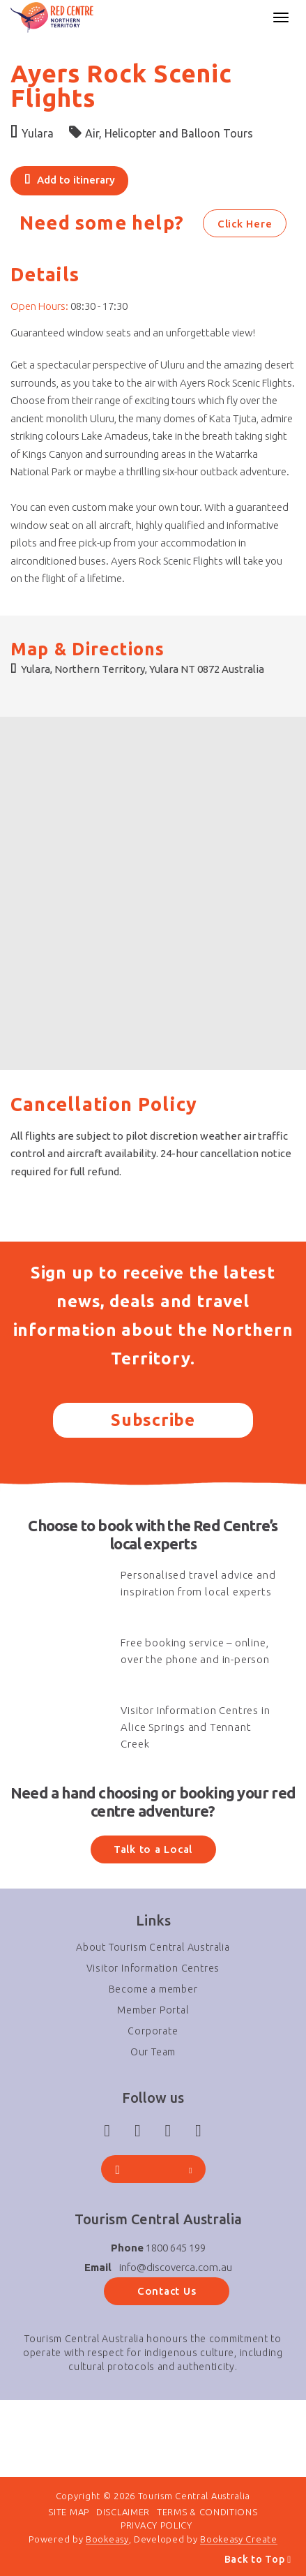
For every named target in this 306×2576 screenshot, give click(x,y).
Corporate (153, 2031)
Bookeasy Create (238, 2539)
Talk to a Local (153, 1849)
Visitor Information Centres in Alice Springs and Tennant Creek (195, 1727)
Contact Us (167, 2291)
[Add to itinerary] (69, 180)
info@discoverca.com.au (175, 2267)
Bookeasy (107, 2539)
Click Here (245, 224)
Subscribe (153, 1419)
